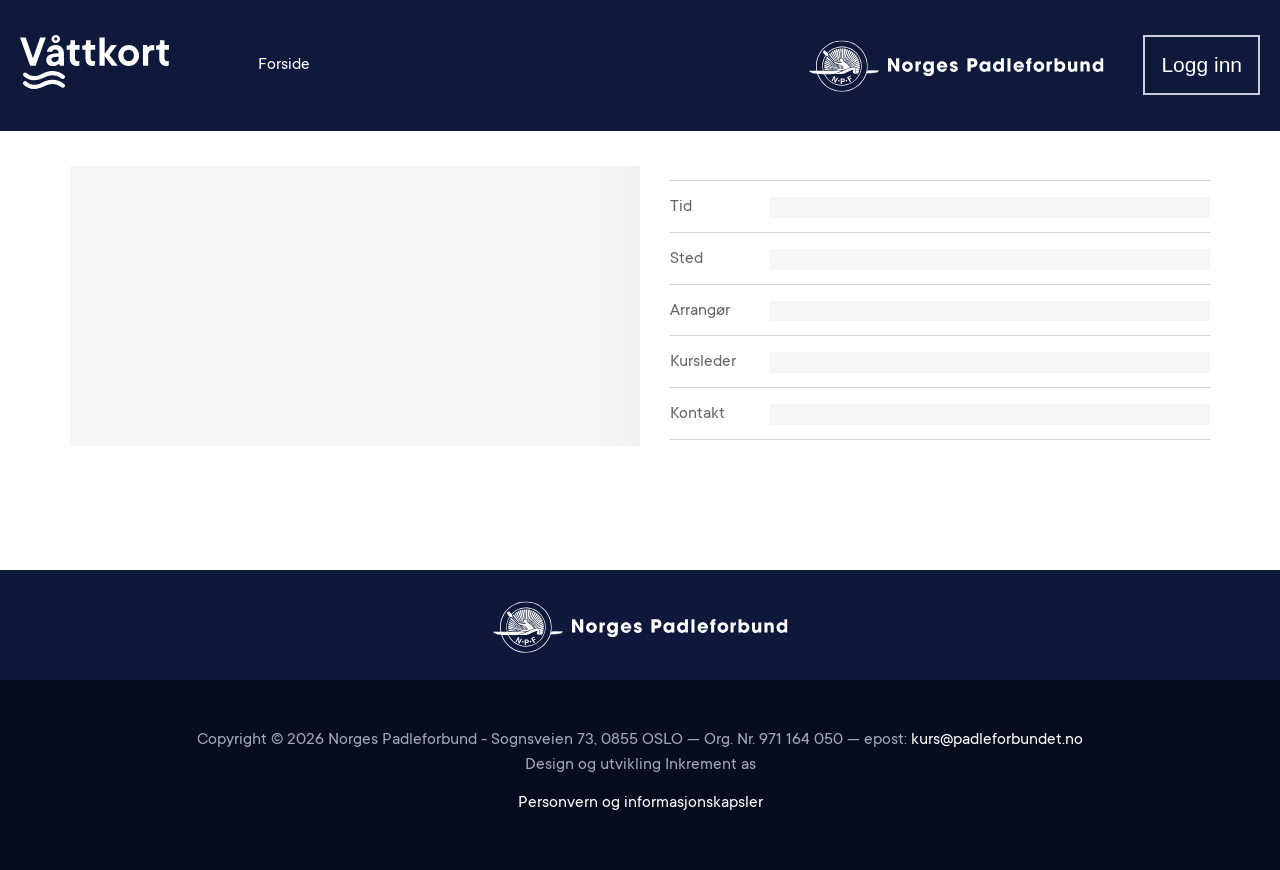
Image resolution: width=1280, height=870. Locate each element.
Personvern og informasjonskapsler (640, 803)
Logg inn (1201, 64)
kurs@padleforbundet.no (997, 740)
